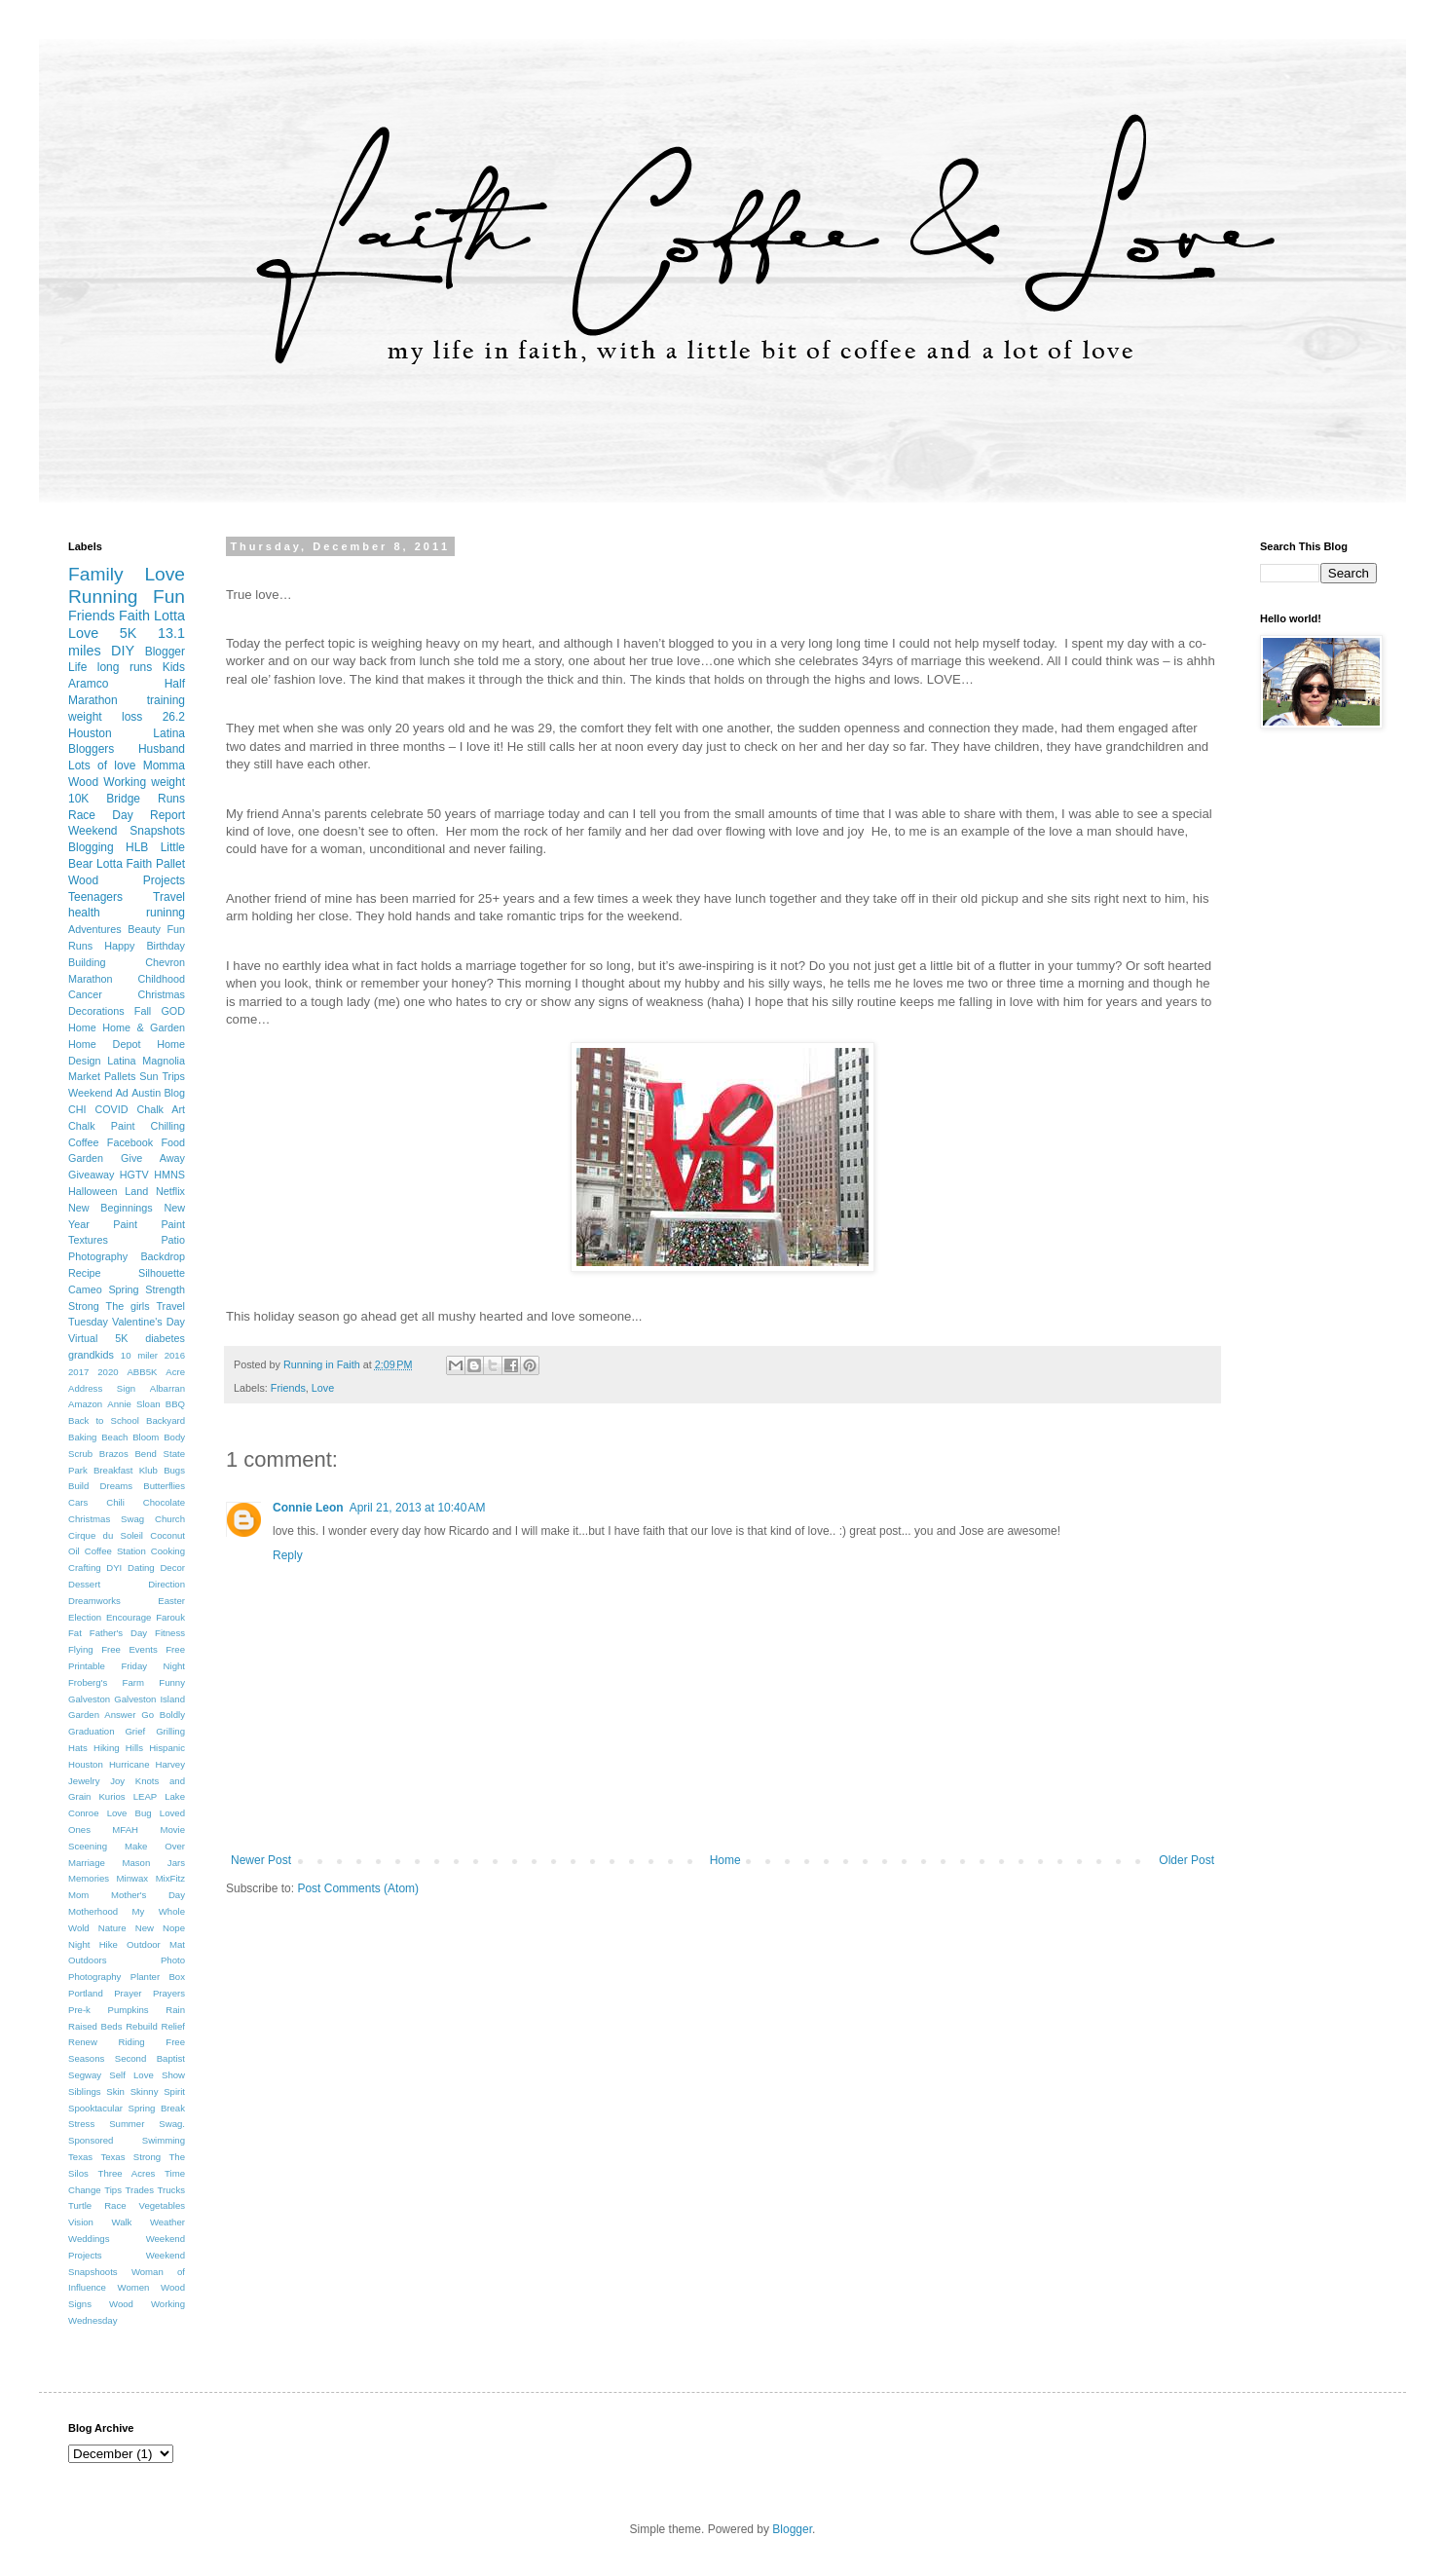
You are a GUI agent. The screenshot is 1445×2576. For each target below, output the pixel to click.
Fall (142, 1011)
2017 (78, 1371)
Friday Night (153, 1666)
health (84, 912)
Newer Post (261, 1860)
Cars (78, 1502)
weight (168, 782)
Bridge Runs (145, 798)
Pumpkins (128, 2009)
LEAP (145, 1796)
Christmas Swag (106, 1518)
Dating (141, 1567)
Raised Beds (95, 2026)
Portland (85, 1993)
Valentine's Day (148, 1321)
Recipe (84, 1273)
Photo (173, 1960)
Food (173, 1142)
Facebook (130, 1142)
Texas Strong (130, 2156)
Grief (135, 1731)
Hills (134, 1747)
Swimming (163, 2140)
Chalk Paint (101, 1126)
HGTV (134, 1174)
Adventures (95, 929)
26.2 (174, 717)
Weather (167, 2222)
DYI (114, 1567)
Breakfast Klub (125, 1470)
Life (77, 667)
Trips (173, 1076)
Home (725, 1860)
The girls (128, 1306)
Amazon (85, 1404)
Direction (166, 1584)
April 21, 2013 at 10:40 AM (418, 1507)
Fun (169, 596)
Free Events (129, 1649)
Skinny (144, 2091)
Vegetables (162, 2205)
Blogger (165, 651)
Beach (114, 1437)
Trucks (171, 2189)
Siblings (84, 2091)
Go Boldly (163, 1714)
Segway (84, 2075)
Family (96, 574)
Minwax (133, 1878)
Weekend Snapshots (126, 831)
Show (173, 2075)
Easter (171, 1600)
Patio (173, 1240)
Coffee (83, 1142)
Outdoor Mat (156, 1944)
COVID (111, 1109)
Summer (126, 2123)
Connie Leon (308, 1507)
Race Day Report (126, 815)
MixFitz (170, 1878)
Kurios (111, 1796)
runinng (165, 912)
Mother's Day (148, 1894)
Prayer (127, 1993)
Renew (82, 2041)
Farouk (170, 1617)
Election (84, 1617)
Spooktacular (95, 2108)
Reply (288, 1555)
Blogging (91, 847)
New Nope (160, 1928)
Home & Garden (143, 1027)
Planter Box (157, 1976)
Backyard (165, 1420)
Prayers (169, 1993)
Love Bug (129, 1813)
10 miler (139, 1355)
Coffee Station (115, 1551)
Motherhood (93, 1911)
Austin (146, 1093)
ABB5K (142, 1371)
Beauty (144, 929)
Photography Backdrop (126, 1256)
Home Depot (104, 1044)
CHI (77, 1109)
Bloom (145, 1437)
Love (323, 1388)
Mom (78, 1894)
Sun (148, 1076)
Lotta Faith (124, 864)
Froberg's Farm (106, 1682)
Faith (134, 615)
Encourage (128, 1617)
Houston (85, 1764)
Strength (165, 1289)
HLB (137, 847)
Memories (88, 1878)
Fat (75, 1632)
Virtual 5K (98, 1338)
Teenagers (95, 897)
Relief (173, 2026)
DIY (122, 650)
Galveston (89, 1699)
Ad (122, 1093)
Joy (117, 1780)
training (166, 700)
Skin (115, 2091)
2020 (107, 1371)
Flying (80, 1649)
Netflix (170, 1191)
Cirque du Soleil (105, 1535)
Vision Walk (99, 2222)
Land (136, 1191)
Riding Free (151, 2041)
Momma (164, 765)
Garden (85, 1158)
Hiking (106, 1747)
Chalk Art (160, 1109)
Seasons (86, 2058)
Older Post (1186, 1860)
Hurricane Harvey (147, 1764)
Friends (288, 1388)
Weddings (89, 2238)
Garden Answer (101, 1714)
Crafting (84, 1567)
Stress (81, 2123)
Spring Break (157, 2108)
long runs (124, 667)
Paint (125, 1224)
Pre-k (79, 2009)
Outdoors (87, 1960)
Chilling (168, 1126)
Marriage (86, 1862)
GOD (173, 1011)
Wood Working (107, 782)
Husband (161, 749)
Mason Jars (153, 1862)
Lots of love (101, 765)
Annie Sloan (133, 1404)
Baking (82, 1437)
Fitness (170, 1632)
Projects (164, 880)
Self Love (131, 2075)
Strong (83, 1306)
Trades (139, 2189)
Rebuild (142, 2026)
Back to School (103, 1420)
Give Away (153, 1158)
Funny (172, 1682)
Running (102, 596)
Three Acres (127, 2173)
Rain (175, 2009)
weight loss (105, 717)
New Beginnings (110, 1207)
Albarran (167, 1388)
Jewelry (84, 1780)
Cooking (168, 1551)
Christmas (161, 994)
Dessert (84, 1584)
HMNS (169, 1174)
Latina (121, 1060)
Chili (115, 1502)
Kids (174, 667)
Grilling (170, 1731)
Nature (112, 1928)
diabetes (165, 1338)
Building (86, 962)
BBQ (175, 1404)
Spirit (174, 2091)
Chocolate (164, 1502)
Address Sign (101, 1388)
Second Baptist (150, 2058)
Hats (78, 1747)
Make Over (155, 1846)
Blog (174, 1093)
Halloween (92, 1191)
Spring (123, 1289)
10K (78, 798)
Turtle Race (97, 2205)
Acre (175, 1371)
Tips (113, 2189)
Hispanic (167, 1747)
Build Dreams (100, 1485)
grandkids (91, 1355)
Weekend (90, 1093)
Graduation (91, 1731)
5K (128, 633)
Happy (119, 946)
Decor (172, 1567)
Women (134, 2287)
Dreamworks (94, 1600)
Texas (80, 2156)
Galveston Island (149, 1699)
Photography (94, 1976)
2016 (175, 1355)
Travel (169, 897)
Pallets (119, 1076)
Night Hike (93, 1944)
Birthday (165, 946)
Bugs (174, 1470)
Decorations (96, 1011)
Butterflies (164, 1485)
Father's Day (118, 1632)
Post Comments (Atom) (358, 1888)
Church (170, 1518)
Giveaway (91, 1174)
